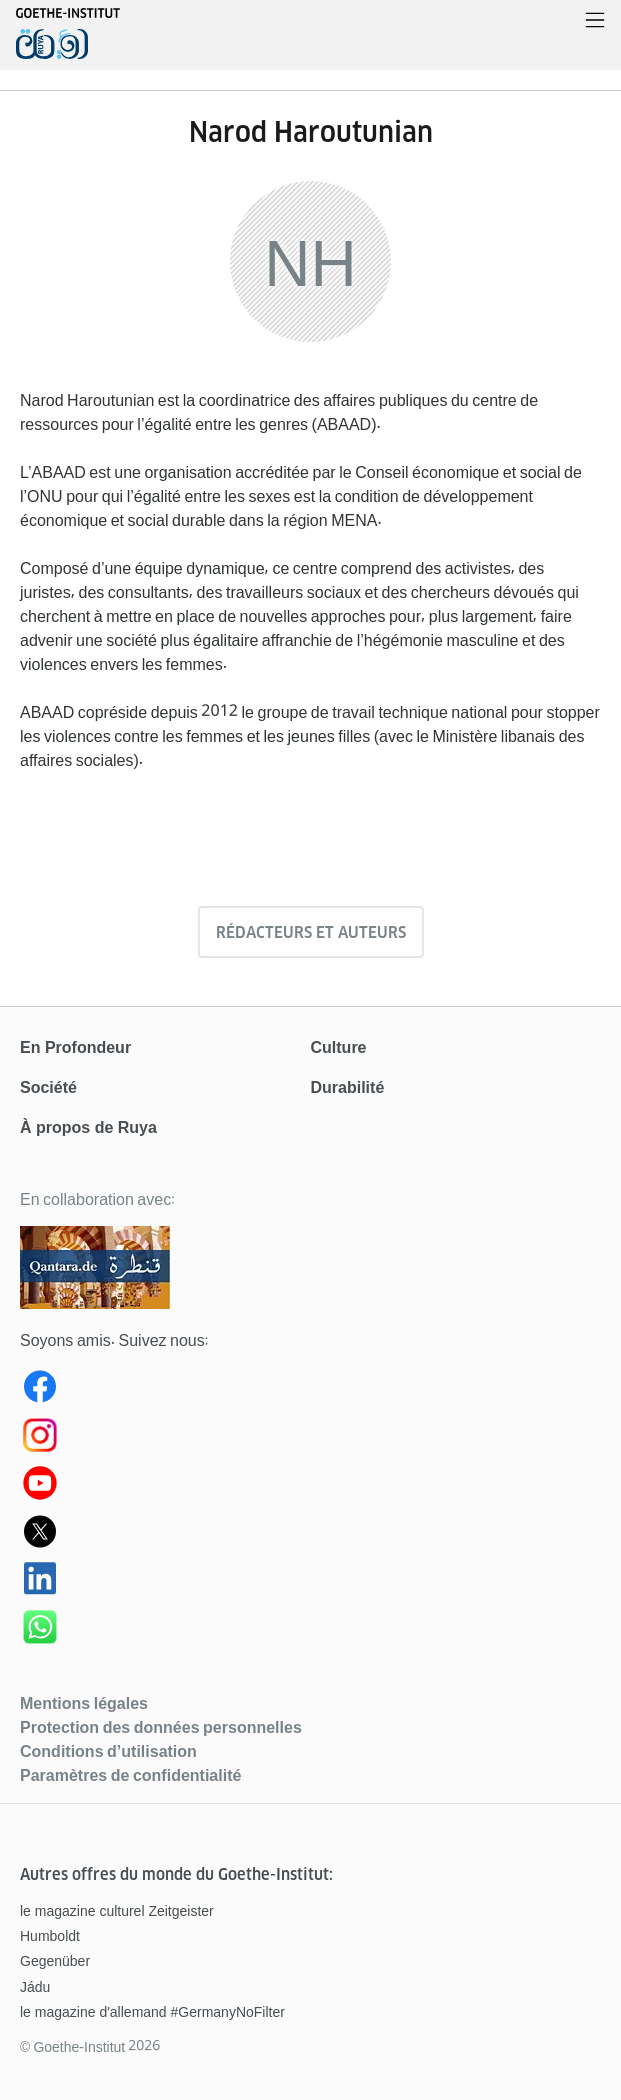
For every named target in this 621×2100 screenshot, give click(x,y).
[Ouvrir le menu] (595, 21)
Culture (339, 1047)
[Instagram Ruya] (310, 1439)
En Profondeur (75, 1047)
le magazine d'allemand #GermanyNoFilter (152, 2012)
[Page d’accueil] (68, 44)
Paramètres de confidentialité (130, 1775)
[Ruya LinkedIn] (310, 1583)
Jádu (35, 1987)
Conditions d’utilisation (108, 1751)
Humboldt (50, 1936)
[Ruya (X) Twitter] (310, 1535)
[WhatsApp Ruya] (310, 1631)
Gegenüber (55, 1961)
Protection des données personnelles (161, 1727)
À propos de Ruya (88, 1127)
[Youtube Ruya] (310, 1487)
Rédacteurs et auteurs (311, 932)
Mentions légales (84, 1703)
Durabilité (348, 1087)
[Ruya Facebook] (310, 1391)
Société (48, 1087)
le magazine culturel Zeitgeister (117, 1911)
